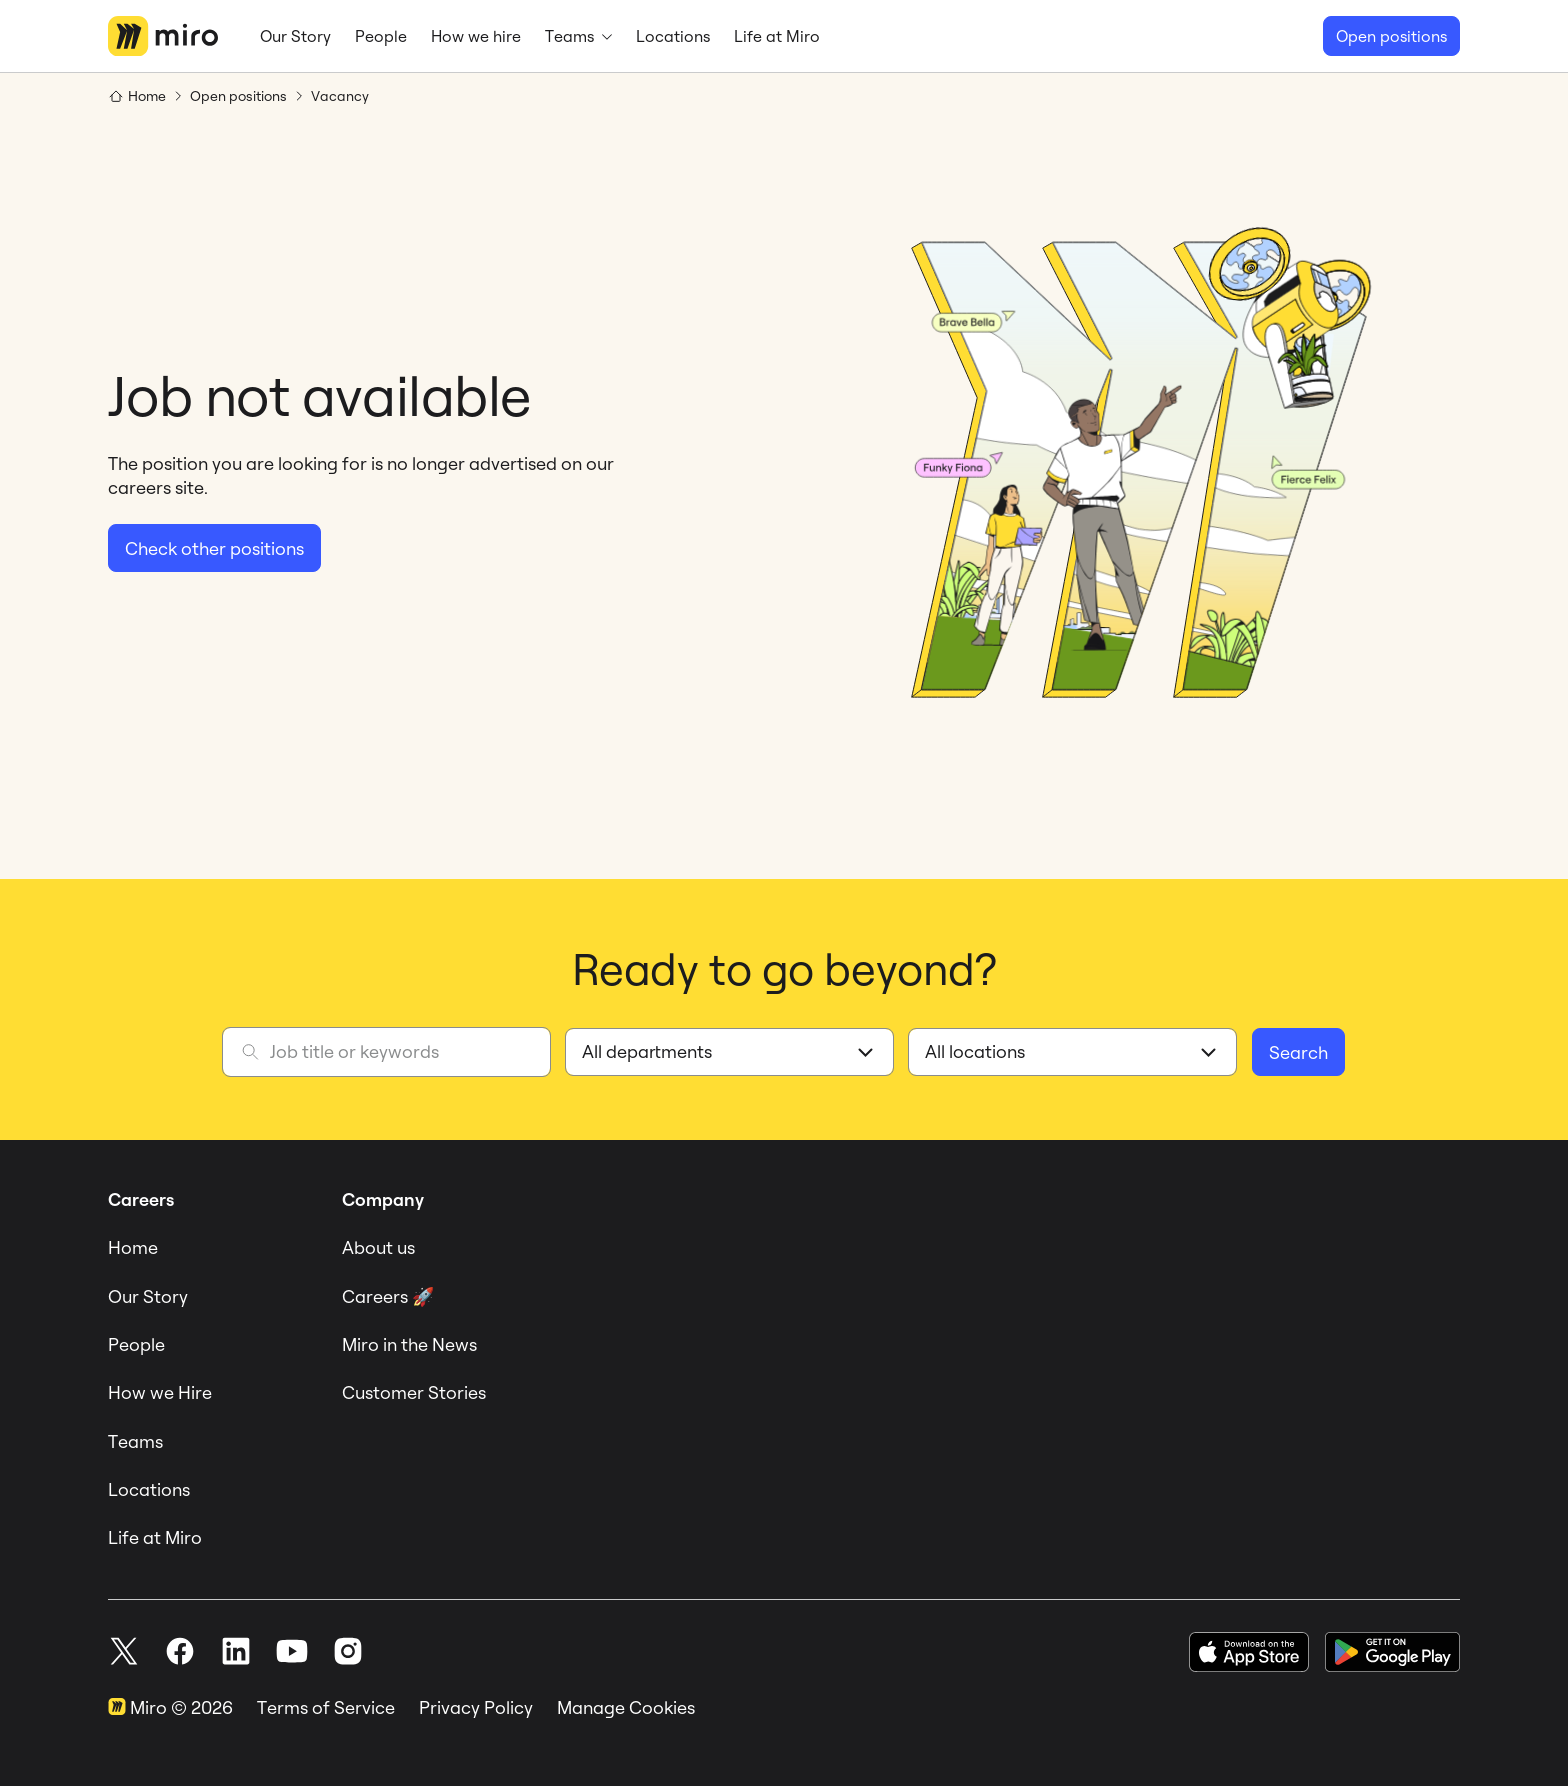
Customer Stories (414, 1392)
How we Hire (160, 1392)
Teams (135, 1441)
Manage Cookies (626, 1707)
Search (1298, 1052)
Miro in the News (409, 1344)
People (136, 1344)
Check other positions (214, 548)
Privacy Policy (476, 1707)
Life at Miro (155, 1537)
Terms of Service (326, 1707)
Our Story (148, 1296)
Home (133, 1247)
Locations (149, 1489)
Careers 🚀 (388, 1296)
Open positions (1391, 36)
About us (378, 1247)
